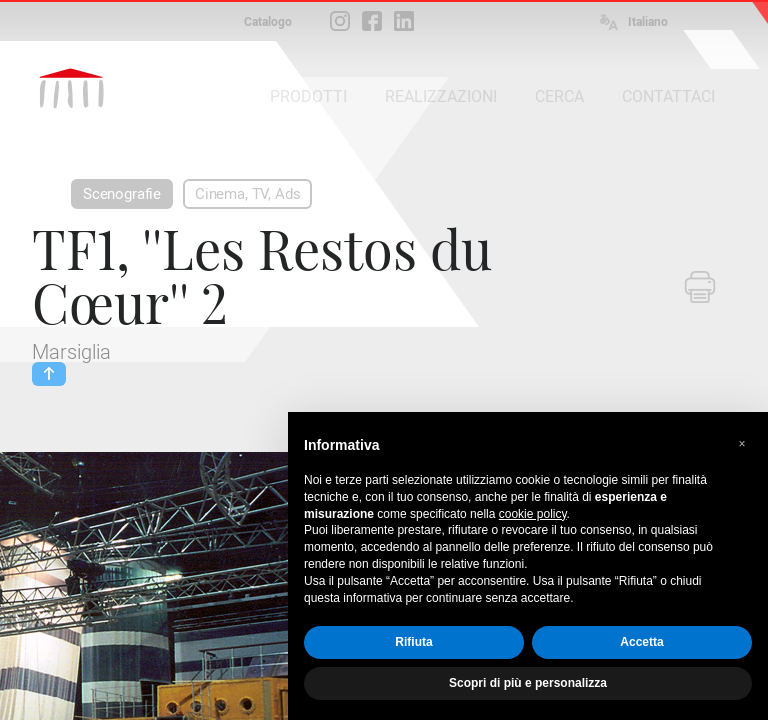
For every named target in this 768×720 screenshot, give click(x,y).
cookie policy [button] (533, 514)
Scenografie (122, 194)
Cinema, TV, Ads (247, 194)
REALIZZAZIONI (441, 96)
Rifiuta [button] (413, 642)
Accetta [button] (641, 642)
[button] (742, 444)
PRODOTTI (308, 96)
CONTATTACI (668, 96)
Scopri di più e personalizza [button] (528, 683)
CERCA (559, 96)
